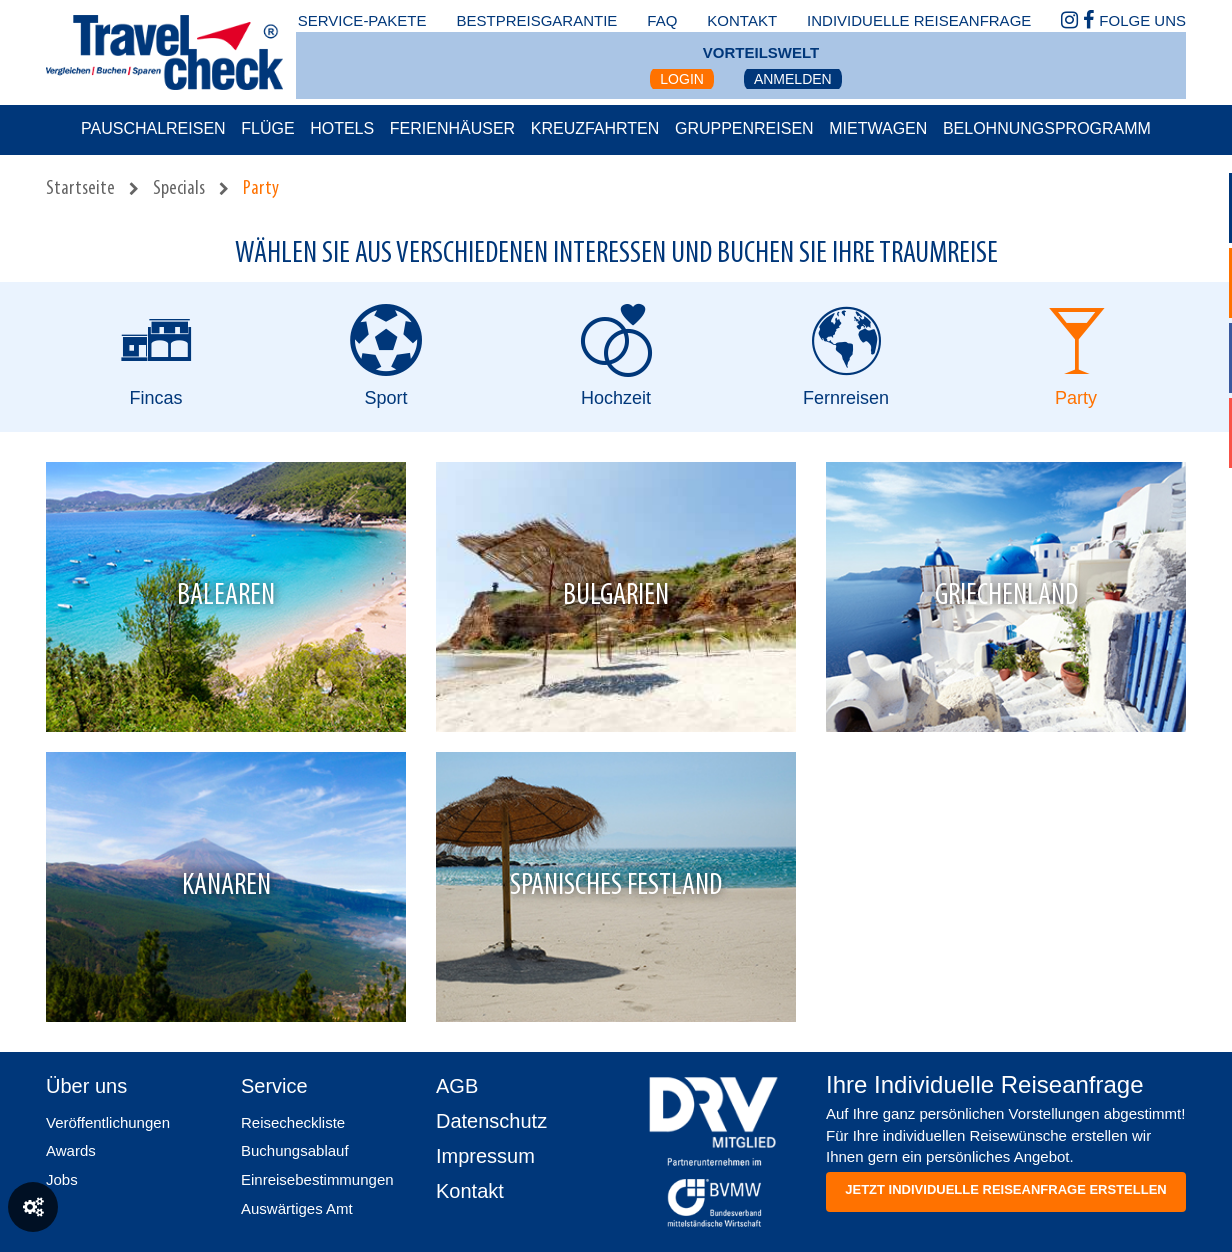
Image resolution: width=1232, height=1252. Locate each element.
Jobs (62, 1179)
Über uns (86, 1086)
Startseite (80, 189)
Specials (179, 189)
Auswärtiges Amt (297, 1208)
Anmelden (793, 79)
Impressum (485, 1156)
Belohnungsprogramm (1047, 128)
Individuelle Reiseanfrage (919, 20)
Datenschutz (491, 1121)
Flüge (267, 128)
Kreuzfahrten (595, 128)
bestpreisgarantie (536, 20)
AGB (457, 1086)
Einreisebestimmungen (317, 1179)
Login (682, 79)
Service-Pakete (362, 20)
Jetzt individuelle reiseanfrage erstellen (1005, 1189)
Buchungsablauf (295, 1150)
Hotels (342, 128)
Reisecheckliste (293, 1122)
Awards (71, 1150)
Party (261, 189)
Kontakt (470, 1191)
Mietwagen (878, 128)
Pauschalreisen (153, 128)
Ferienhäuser (452, 128)
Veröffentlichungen (108, 1122)
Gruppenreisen (744, 128)
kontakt (742, 20)
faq (662, 20)
